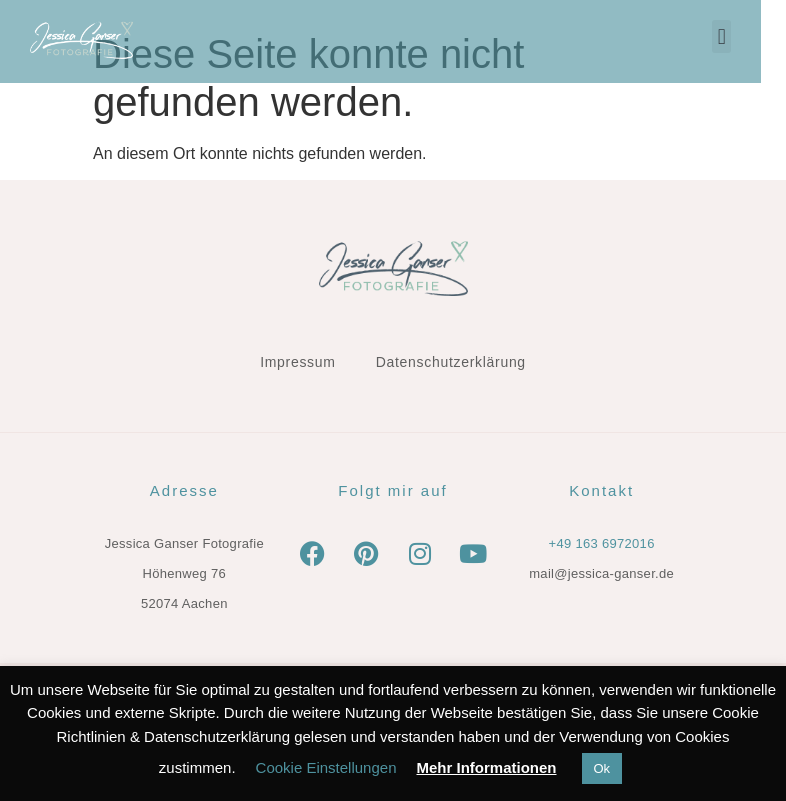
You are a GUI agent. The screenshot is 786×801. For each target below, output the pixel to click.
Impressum (298, 362)
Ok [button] (602, 768)
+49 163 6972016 (602, 543)
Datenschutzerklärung (451, 362)
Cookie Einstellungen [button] (326, 767)
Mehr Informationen (486, 767)
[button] (746, 36)
